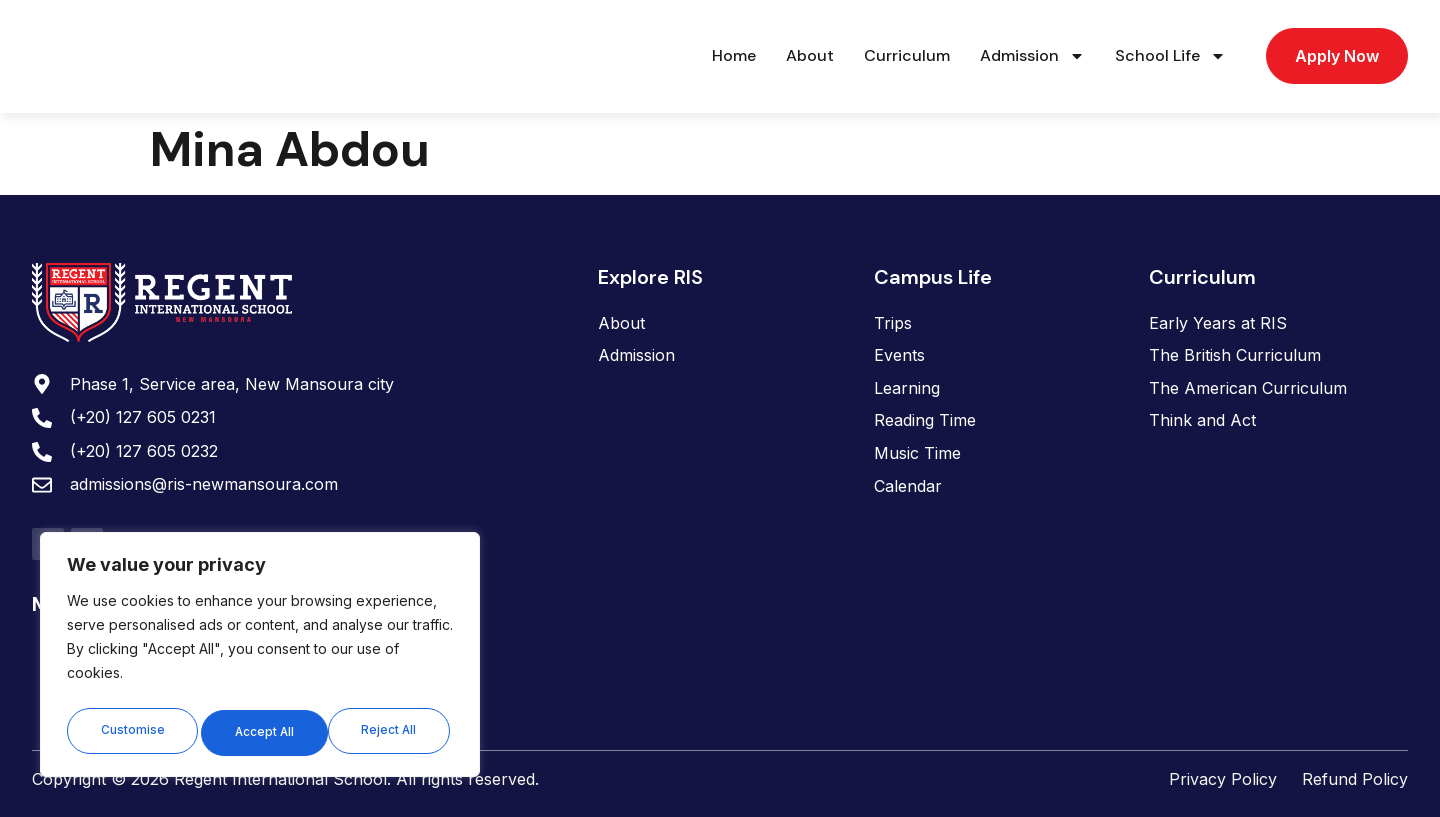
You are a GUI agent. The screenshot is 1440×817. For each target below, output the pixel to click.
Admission (1032, 56)
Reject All (261, 732)
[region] (260, 658)
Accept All (390, 732)
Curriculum (907, 55)
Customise (131, 732)
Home (734, 55)
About (810, 55)
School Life (1170, 56)
